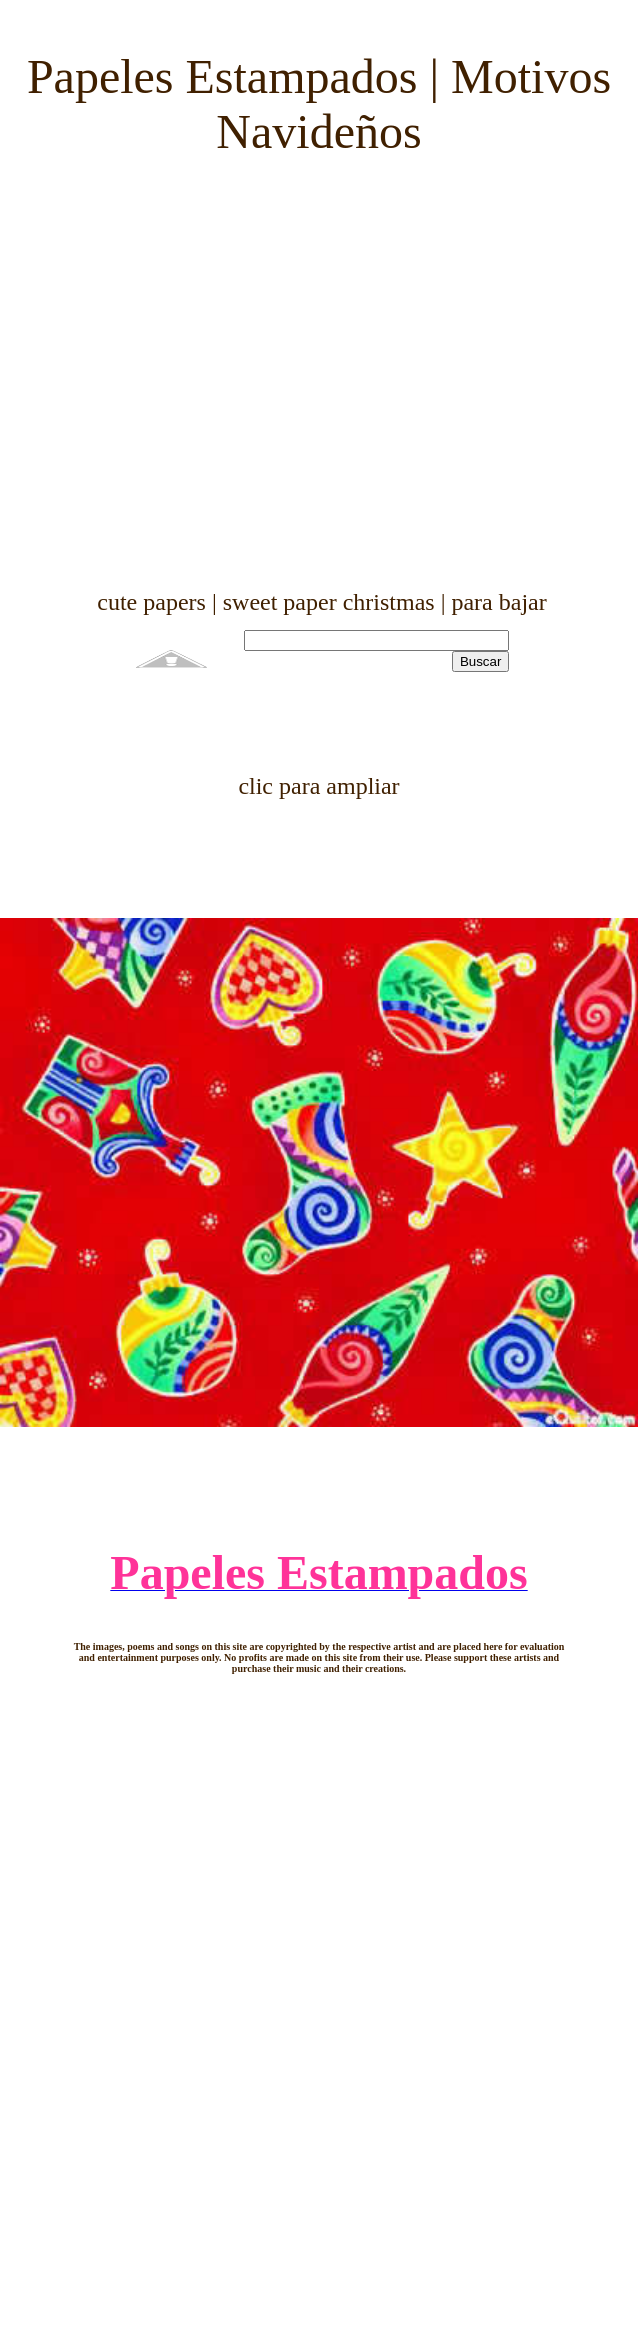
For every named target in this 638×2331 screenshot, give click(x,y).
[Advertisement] (311, 374)
